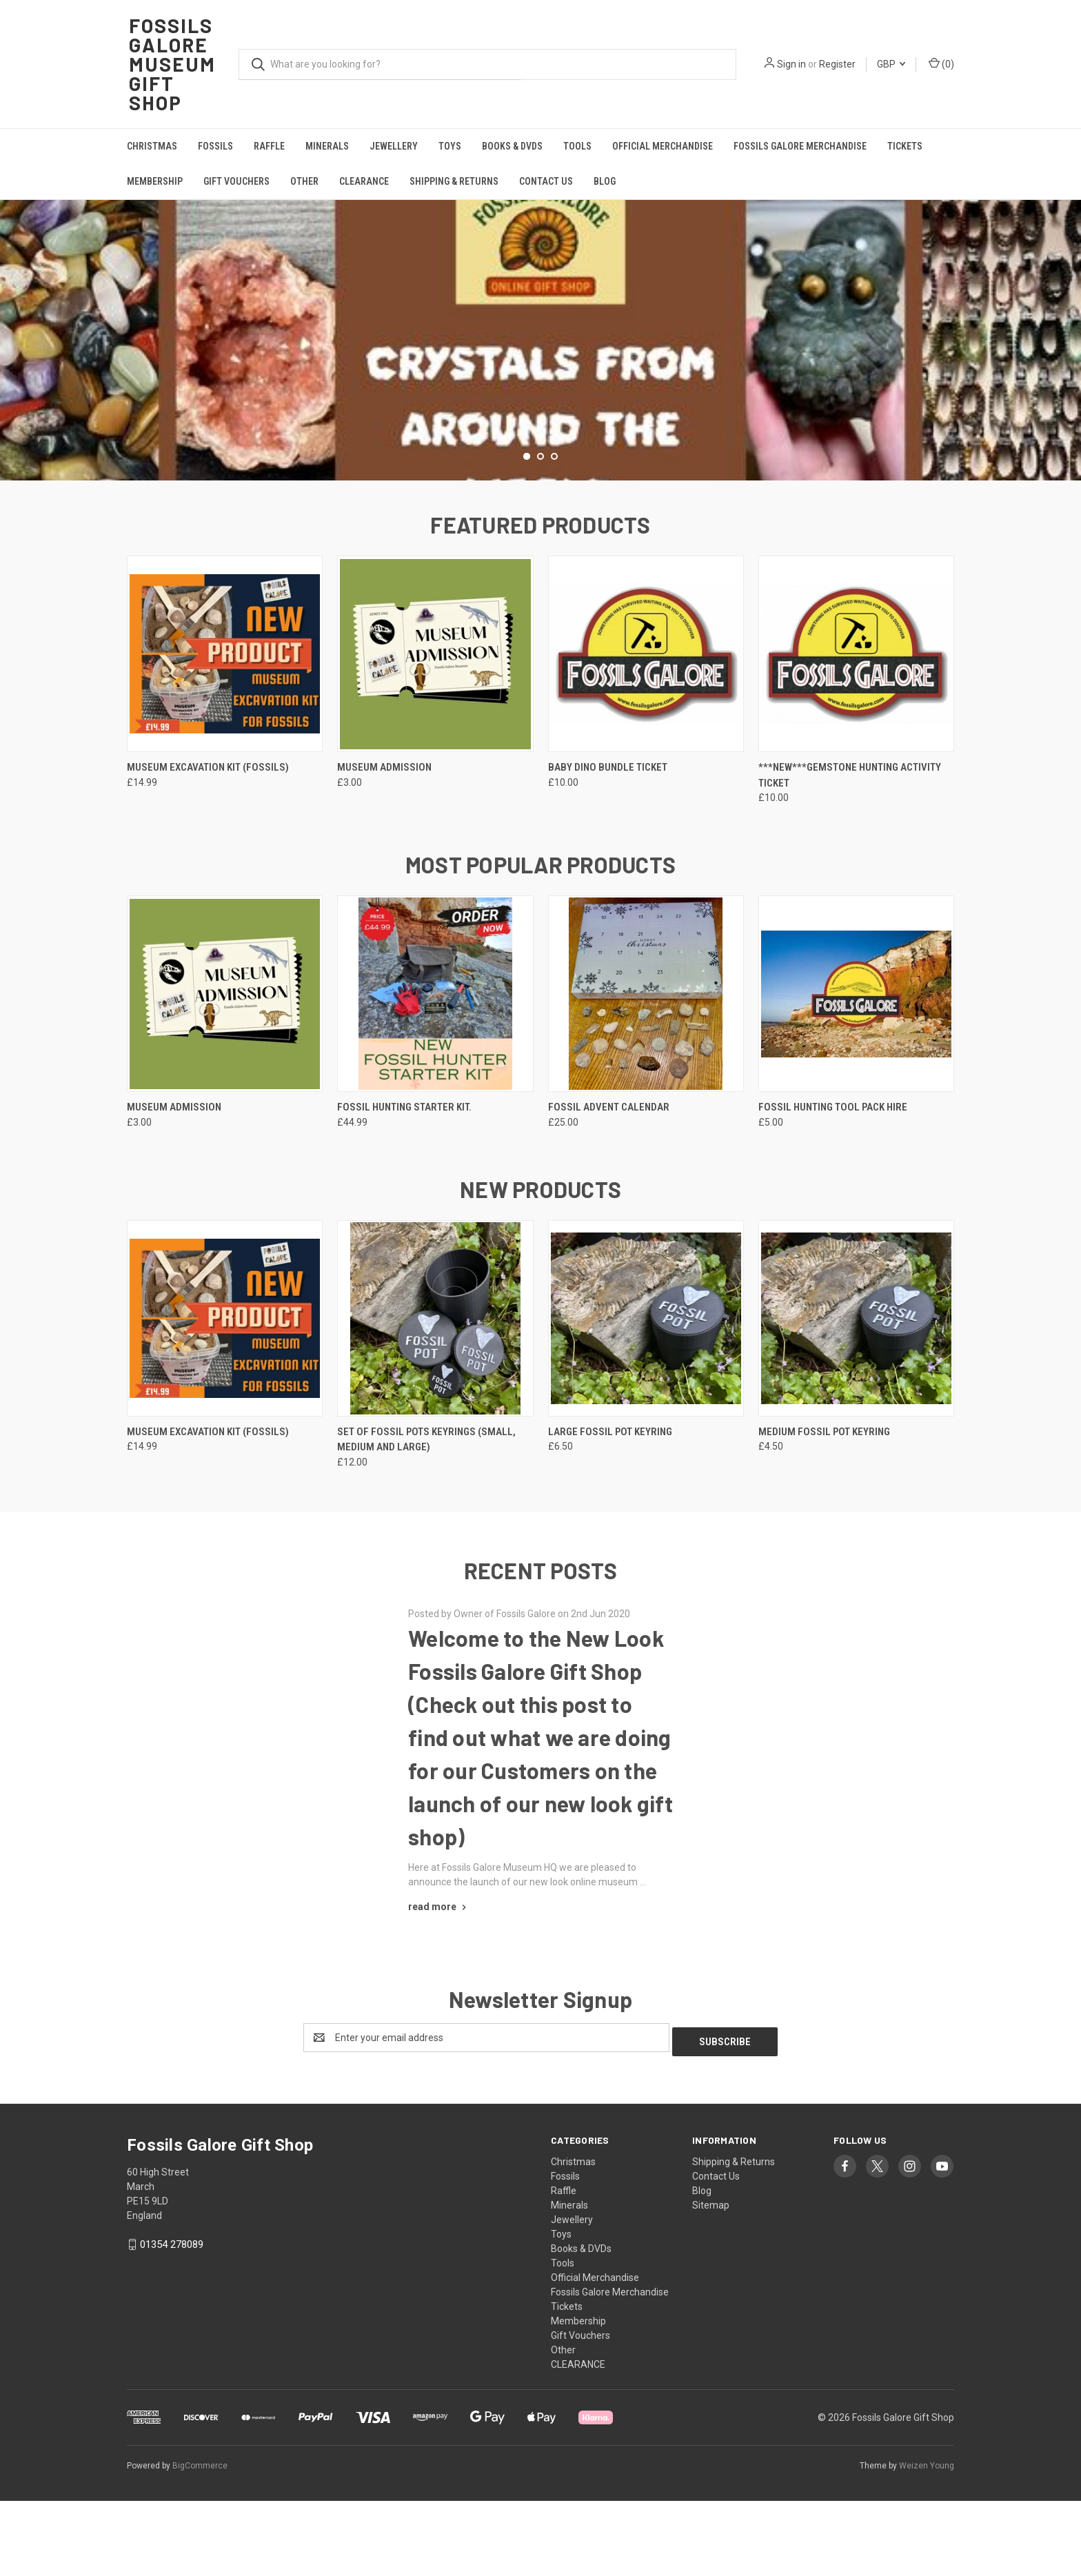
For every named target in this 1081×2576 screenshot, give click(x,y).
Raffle (269, 146)
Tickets (904, 146)
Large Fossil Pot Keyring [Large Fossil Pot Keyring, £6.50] (610, 1511)
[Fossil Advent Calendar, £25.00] (646, 1073)
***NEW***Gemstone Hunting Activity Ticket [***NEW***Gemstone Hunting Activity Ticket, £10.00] (849, 855)
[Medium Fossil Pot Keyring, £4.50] (856, 1397)
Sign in (791, 64)
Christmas (152, 146)
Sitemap (710, 2280)
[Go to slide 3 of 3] (554, 535)
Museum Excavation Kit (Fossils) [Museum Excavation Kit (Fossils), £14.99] (208, 847)
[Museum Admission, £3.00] (435, 733)
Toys (449, 146)
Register (837, 64)
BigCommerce (200, 2541)
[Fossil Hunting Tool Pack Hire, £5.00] (856, 1073)
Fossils (215, 146)
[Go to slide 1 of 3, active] (526, 535)
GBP (891, 64)
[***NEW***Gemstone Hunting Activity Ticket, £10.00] (856, 733)
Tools (577, 146)
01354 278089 (171, 2319)
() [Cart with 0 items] (941, 63)
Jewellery (394, 146)
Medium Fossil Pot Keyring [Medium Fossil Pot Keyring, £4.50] (824, 1511)
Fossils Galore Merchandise (800, 146)
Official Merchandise (662, 146)
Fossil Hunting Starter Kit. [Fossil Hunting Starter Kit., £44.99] (404, 1187)
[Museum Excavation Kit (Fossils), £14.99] (225, 733)
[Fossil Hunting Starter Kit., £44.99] (435, 1073)
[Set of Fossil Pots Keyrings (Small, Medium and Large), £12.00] (435, 1397)
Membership (155, 181)
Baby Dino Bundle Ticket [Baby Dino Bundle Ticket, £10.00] (607, 847)
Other (304, 181)
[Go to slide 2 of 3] (540, 535)
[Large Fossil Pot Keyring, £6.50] (646, 1397)
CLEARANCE (364, 181)
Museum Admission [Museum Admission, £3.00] (384, 847)
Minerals (327, 146)
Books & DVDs (512, 146)
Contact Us (546, 181)
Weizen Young (926, 2541)
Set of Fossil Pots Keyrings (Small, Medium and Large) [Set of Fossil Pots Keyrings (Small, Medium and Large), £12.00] (426, 1519)
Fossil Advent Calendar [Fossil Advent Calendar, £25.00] (608, 1187)
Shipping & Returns (454, 181)
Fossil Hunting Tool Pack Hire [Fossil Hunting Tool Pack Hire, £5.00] (832, 1187)
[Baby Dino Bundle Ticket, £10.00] (646, 733)
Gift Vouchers (236, 181)
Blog (605, 181)
